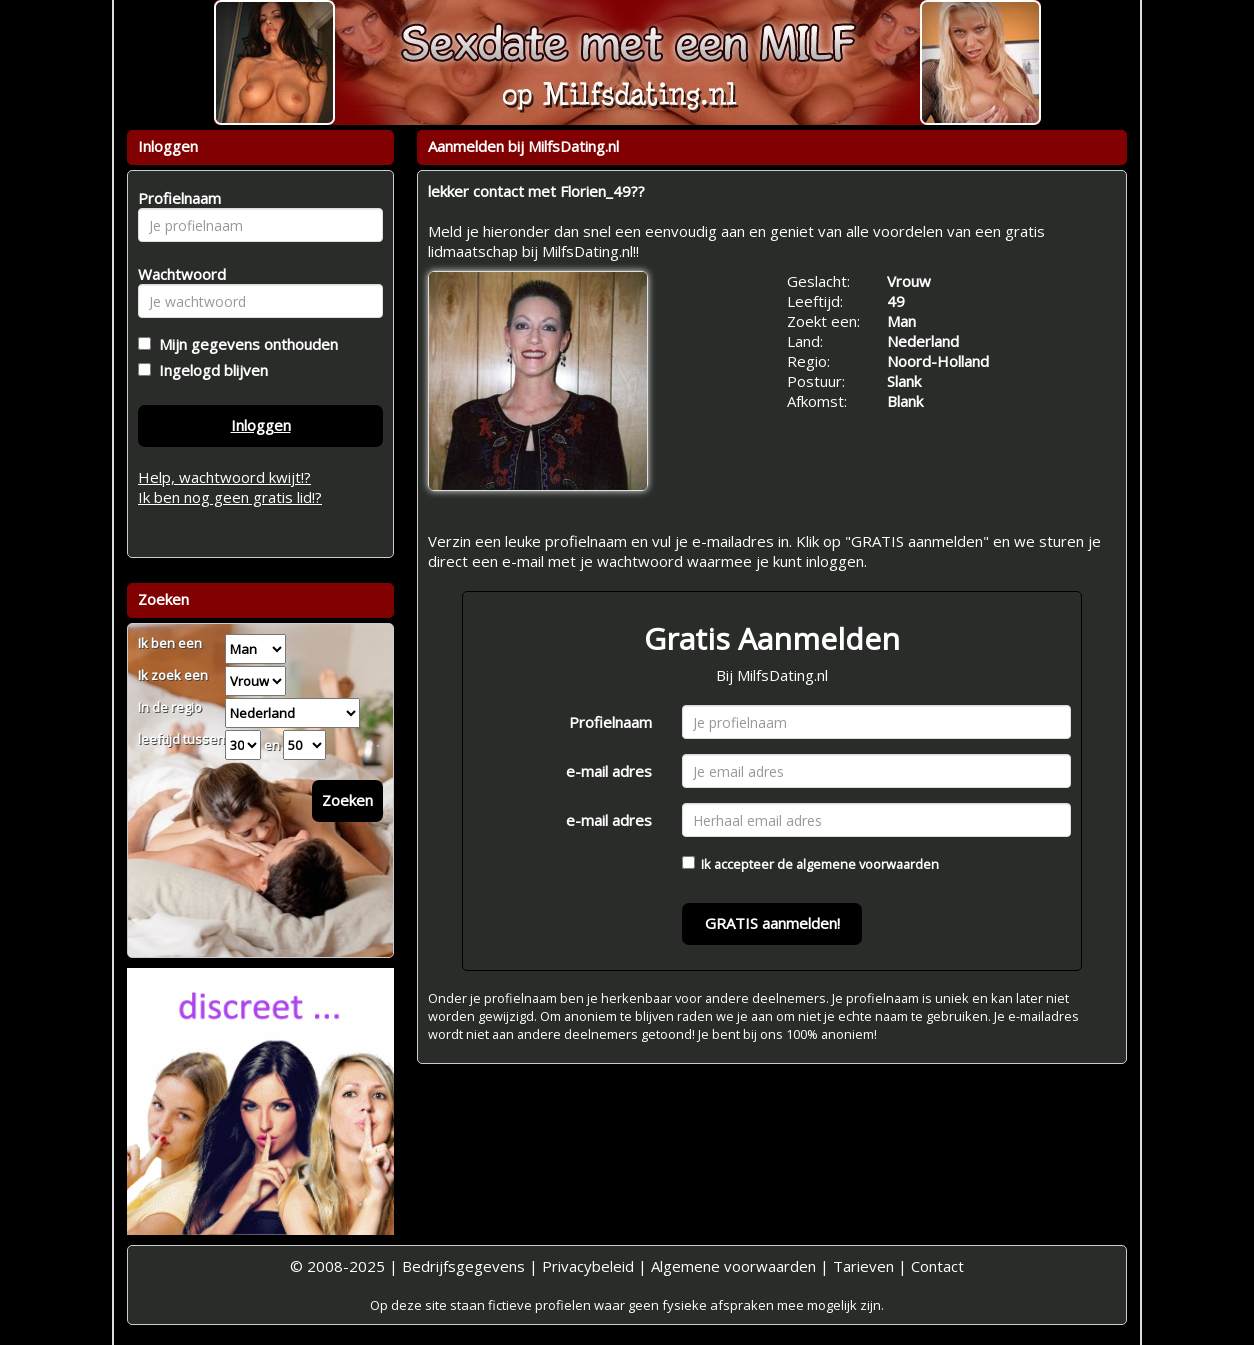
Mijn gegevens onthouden (244, 344)
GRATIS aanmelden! (772, 923)
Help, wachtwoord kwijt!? (224, 477)
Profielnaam (610, 722)
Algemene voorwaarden (733, 1266)
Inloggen (261, 425)
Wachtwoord (176, 274)
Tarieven (863, 1266)
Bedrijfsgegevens (463, 1266)
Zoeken (347, 800)
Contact (937, 1266)
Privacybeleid (588, 1266)
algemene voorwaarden (867, 864)
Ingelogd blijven (209, 370)
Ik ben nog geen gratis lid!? (230, 497)
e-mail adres (609, 771)
